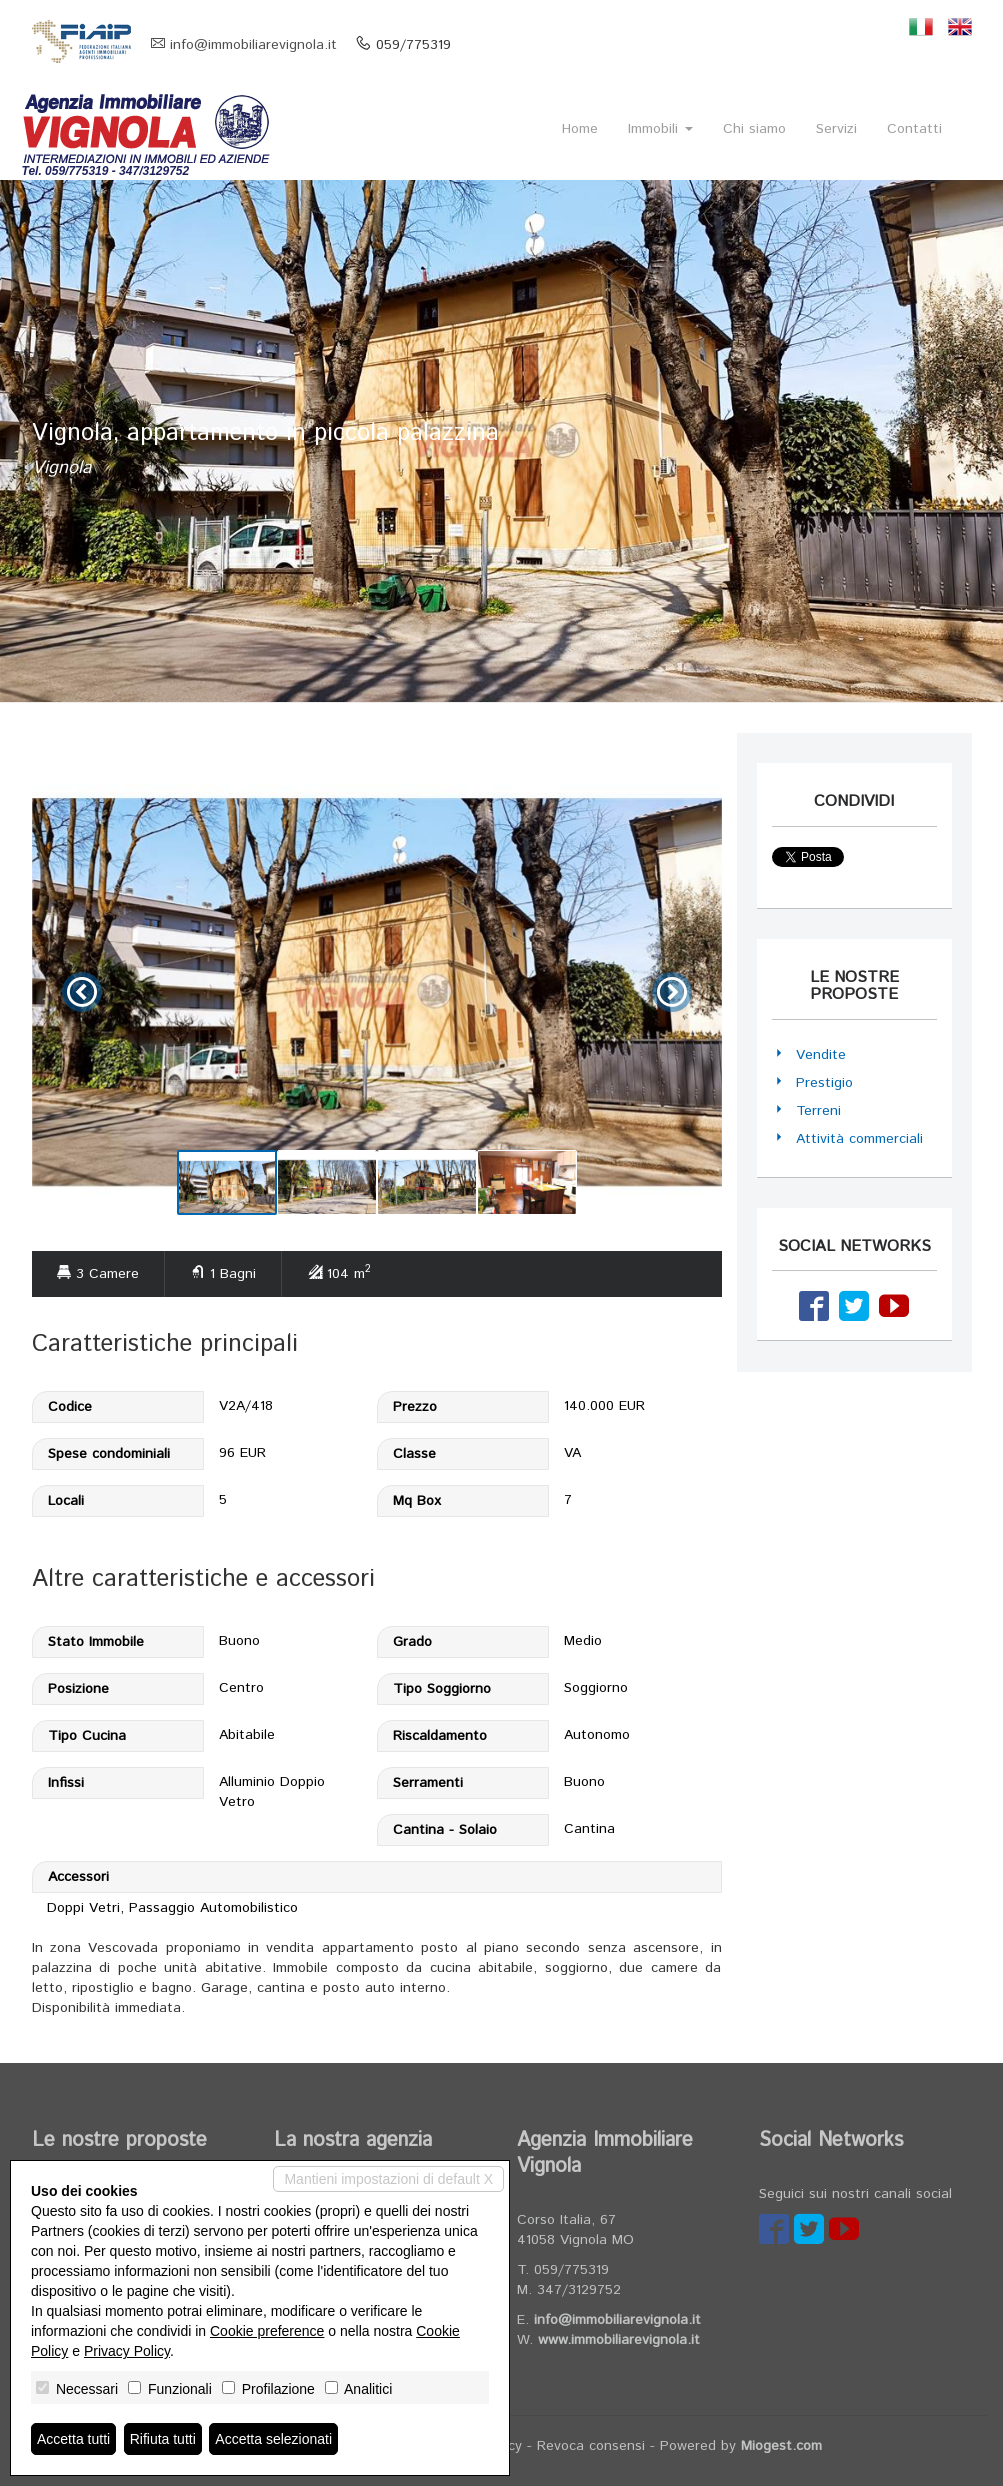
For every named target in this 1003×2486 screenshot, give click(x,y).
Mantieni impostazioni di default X (388, 2179)
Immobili (660, 129)
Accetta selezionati (273, 2439)
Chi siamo (754, 129)
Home (580, 129)
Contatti (914, 129)
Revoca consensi (591, 2446)
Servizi (836, 129)
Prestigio (824, 1083)
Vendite (821, 1055)
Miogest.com (781, 2446)
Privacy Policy (127, 2351)
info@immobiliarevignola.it (253, 45)
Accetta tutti (73, 2439)
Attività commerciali (859, 1139)
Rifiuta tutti (163, 2439)
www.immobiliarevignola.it (619, 2340)
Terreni (818, 1111)
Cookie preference (267, 2331)
